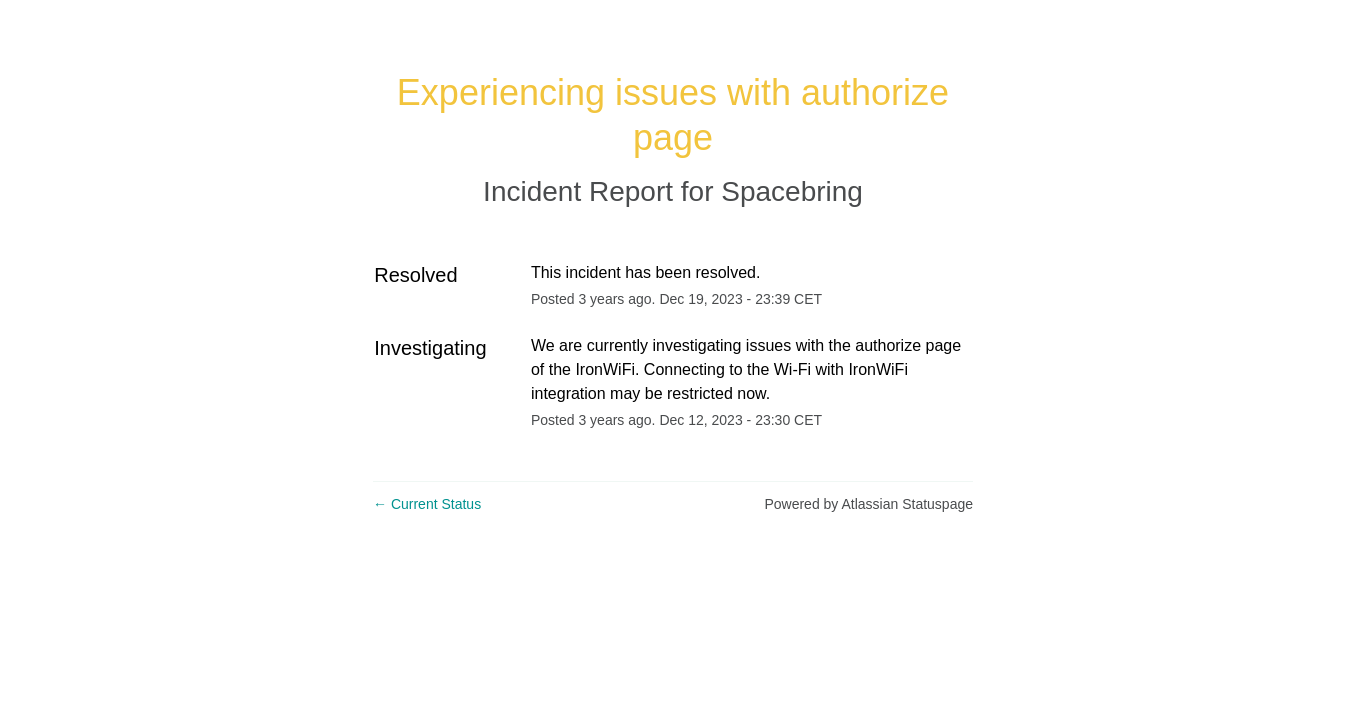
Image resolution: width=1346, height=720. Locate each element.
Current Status (427, 504)
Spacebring (792, 191)
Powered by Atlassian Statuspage (868, 504)
